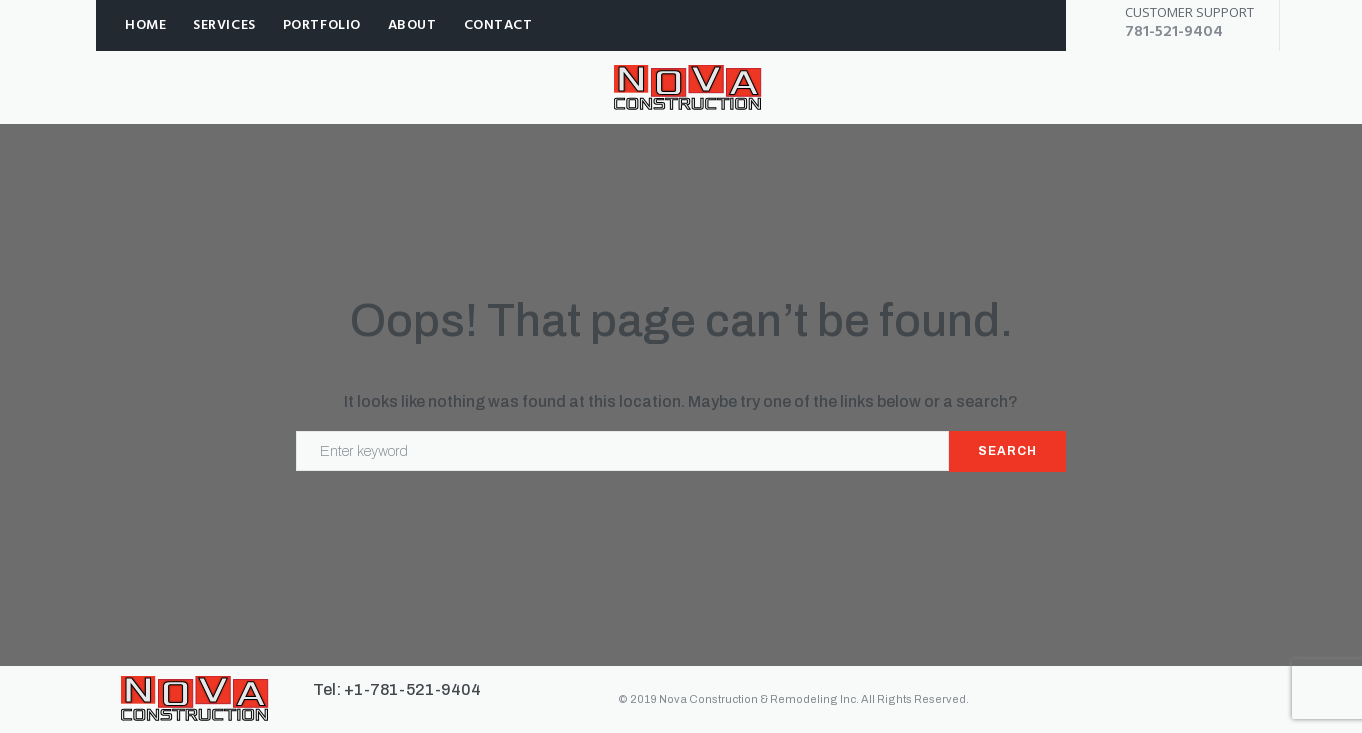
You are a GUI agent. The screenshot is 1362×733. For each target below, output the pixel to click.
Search (1007, 451)
